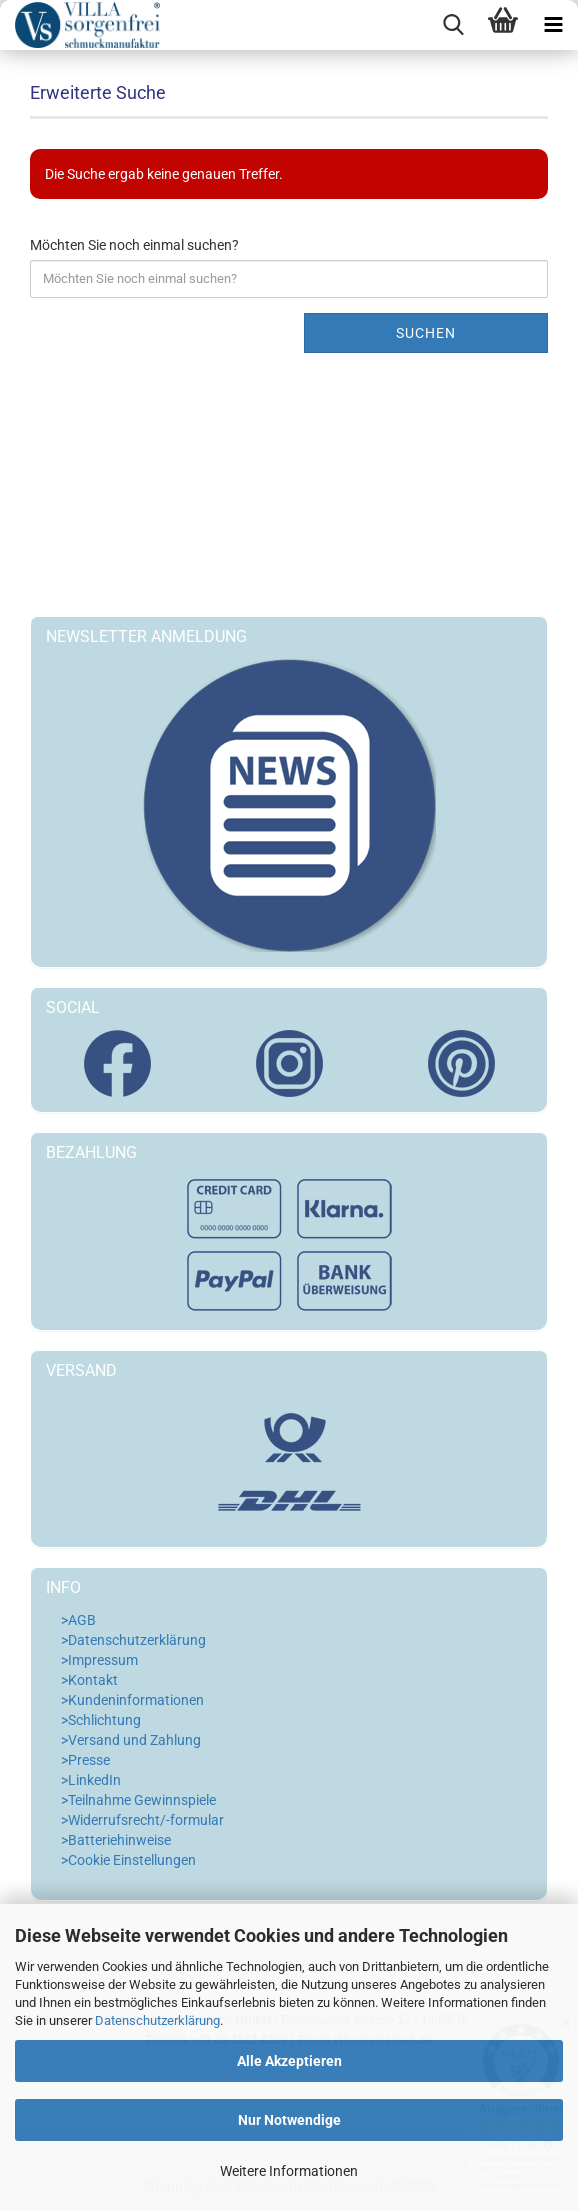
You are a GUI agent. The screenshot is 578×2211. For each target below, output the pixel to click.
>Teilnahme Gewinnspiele (138, 1800)
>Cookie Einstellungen (128, 1860)
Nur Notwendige (289, 2120)
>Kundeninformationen (132, 1700)
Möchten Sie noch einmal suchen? (134, 245)
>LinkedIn (91, 1780)
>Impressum (99, 1660)
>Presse (85, 1760)
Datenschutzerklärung (157, 2020)
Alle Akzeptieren (289, 2061)
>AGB (78, 1620)
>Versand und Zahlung (131, 1740)
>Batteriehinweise (116, 1840)
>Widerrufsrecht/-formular (142, 1820)
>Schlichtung (101, 1720)
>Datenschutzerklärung (133, 1640)
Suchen (426, 333)
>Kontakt (89, 1680)
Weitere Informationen (289, 2171)
